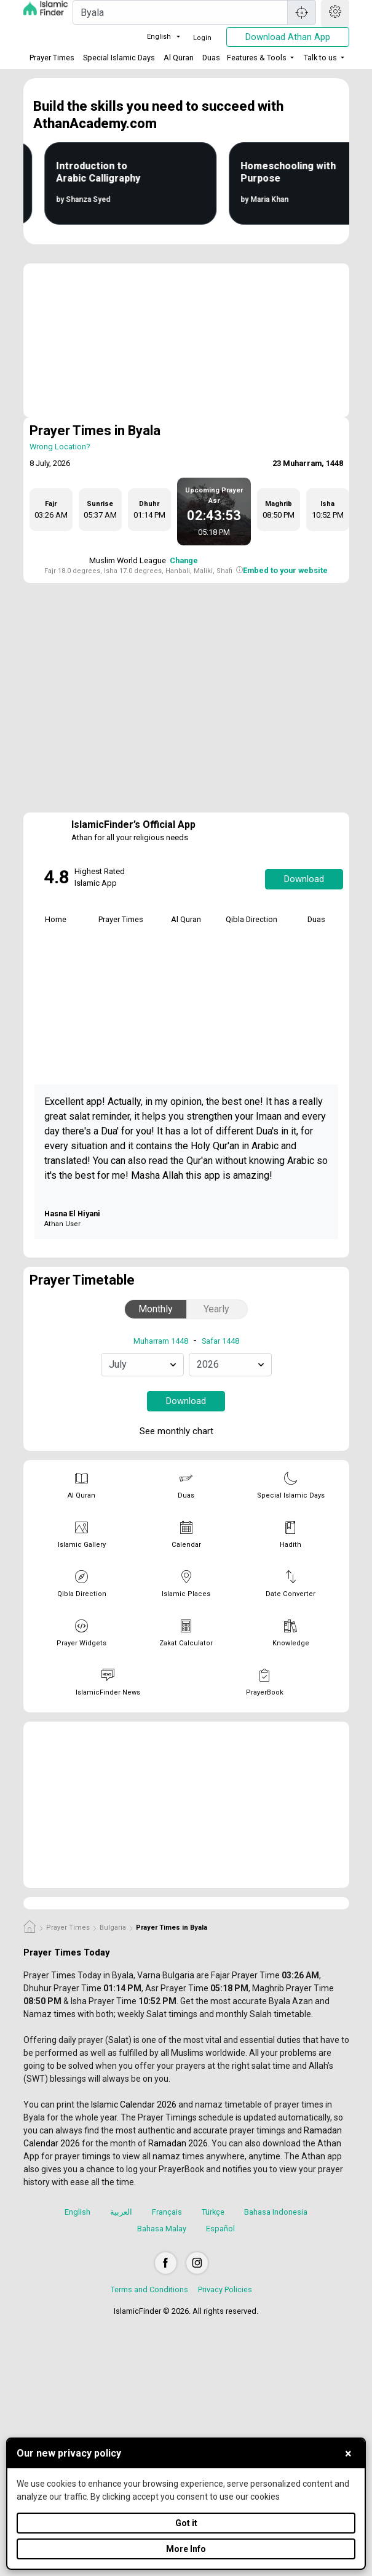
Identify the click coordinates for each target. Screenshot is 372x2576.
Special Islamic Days (119, 57)
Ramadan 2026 (178, 2143)
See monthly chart (185, 1432)
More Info (186, 2549)
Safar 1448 (220, 1341)
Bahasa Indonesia (275, 2212)
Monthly (155, 1309)
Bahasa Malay (161, 2228)
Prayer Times (52, 57)
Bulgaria (113, 1928)
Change (184, 560)
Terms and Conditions (149, 2289)
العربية (121, 2212)
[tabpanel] (56, 979)
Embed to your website (285, 570)
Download (304, 879)
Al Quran (179, 57)
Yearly (216, 1309)
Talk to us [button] (320, 57)
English (151, 37)
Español (220, 2228)
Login (202, 38)
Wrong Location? (60, 446)
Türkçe (213, 2212)
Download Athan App (287, 36)
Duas (211, 57)
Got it (186, 2523)
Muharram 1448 (160, 1341)
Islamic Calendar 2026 (133, 2104)
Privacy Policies (225, 2289)
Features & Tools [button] (257, 57)
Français (167, 2212)
